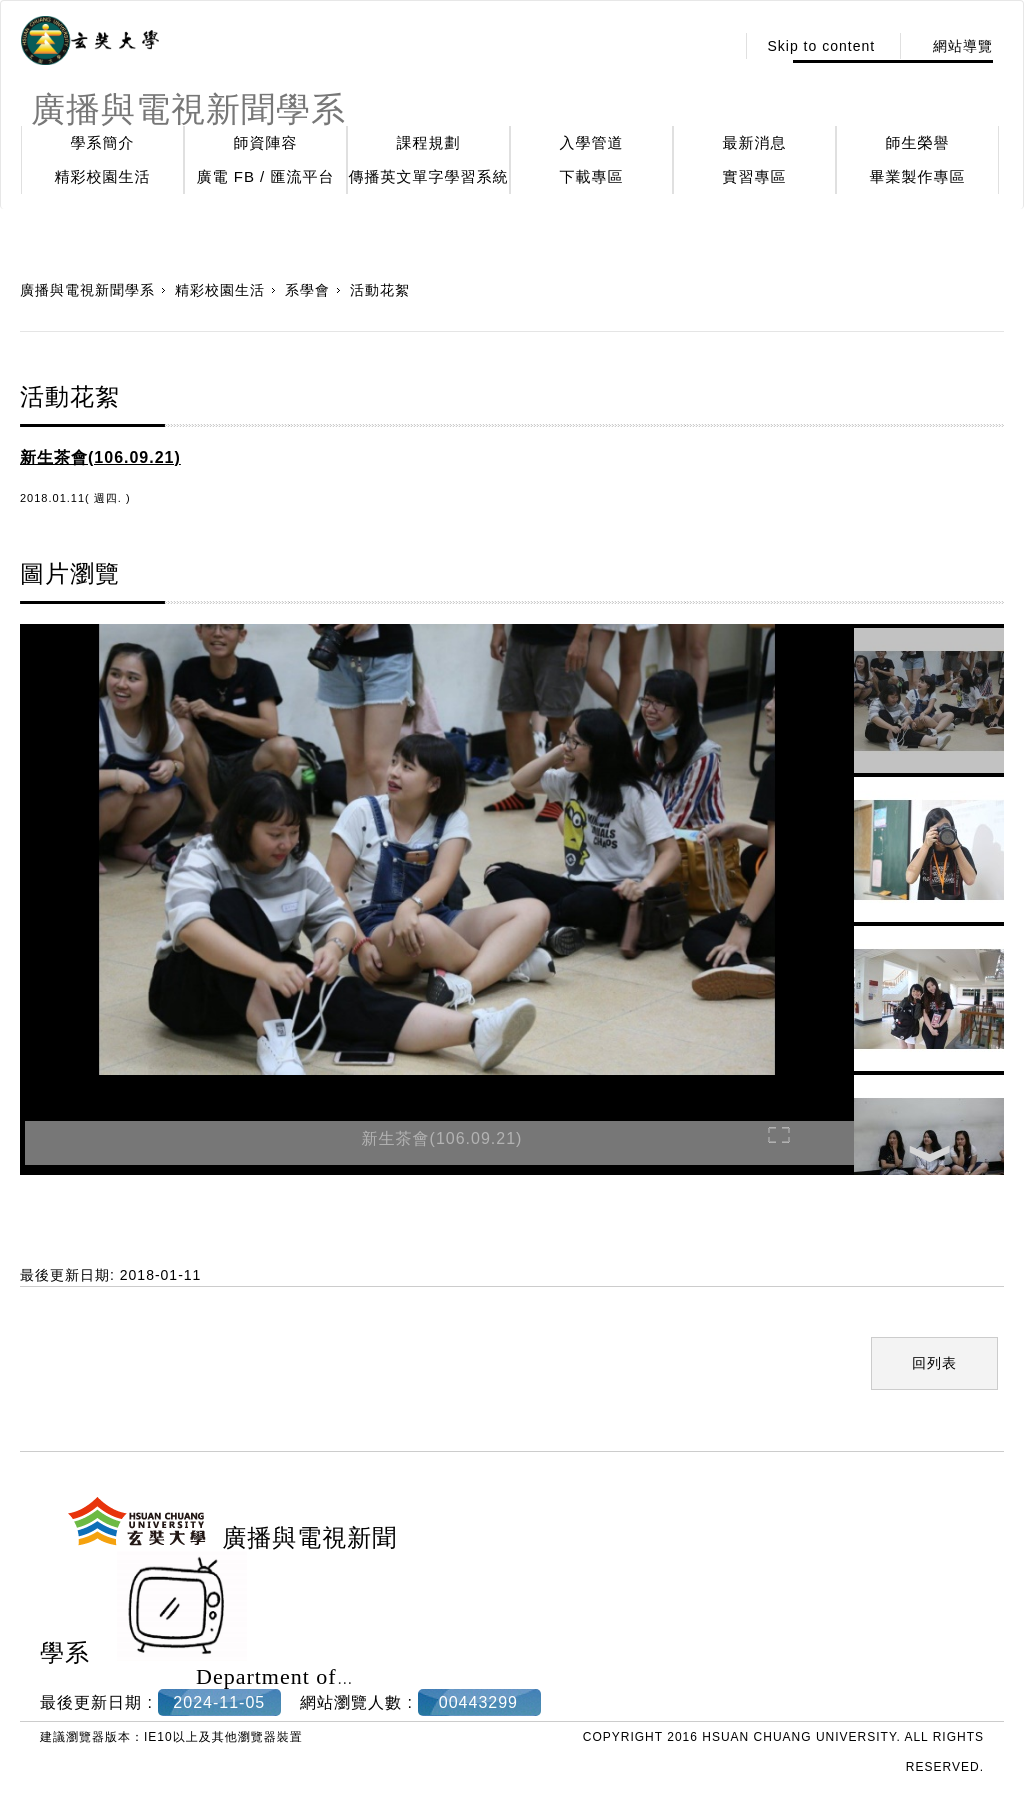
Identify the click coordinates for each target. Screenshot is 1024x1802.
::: (714, 46)
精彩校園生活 (103, 176)
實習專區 (755, 176)
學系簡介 (103, 142)
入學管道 (592, 142)
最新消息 (755, 142)
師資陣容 (266, 142)
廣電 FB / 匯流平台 (266, 176)
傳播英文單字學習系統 (429, 176)
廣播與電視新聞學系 (87, 290)
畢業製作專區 (918, 176)
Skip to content (821, 46)
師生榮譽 (918, 142)
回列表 (934, 1363)
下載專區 (592, 176)
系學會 (307, 290)
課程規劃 (429, 142)
